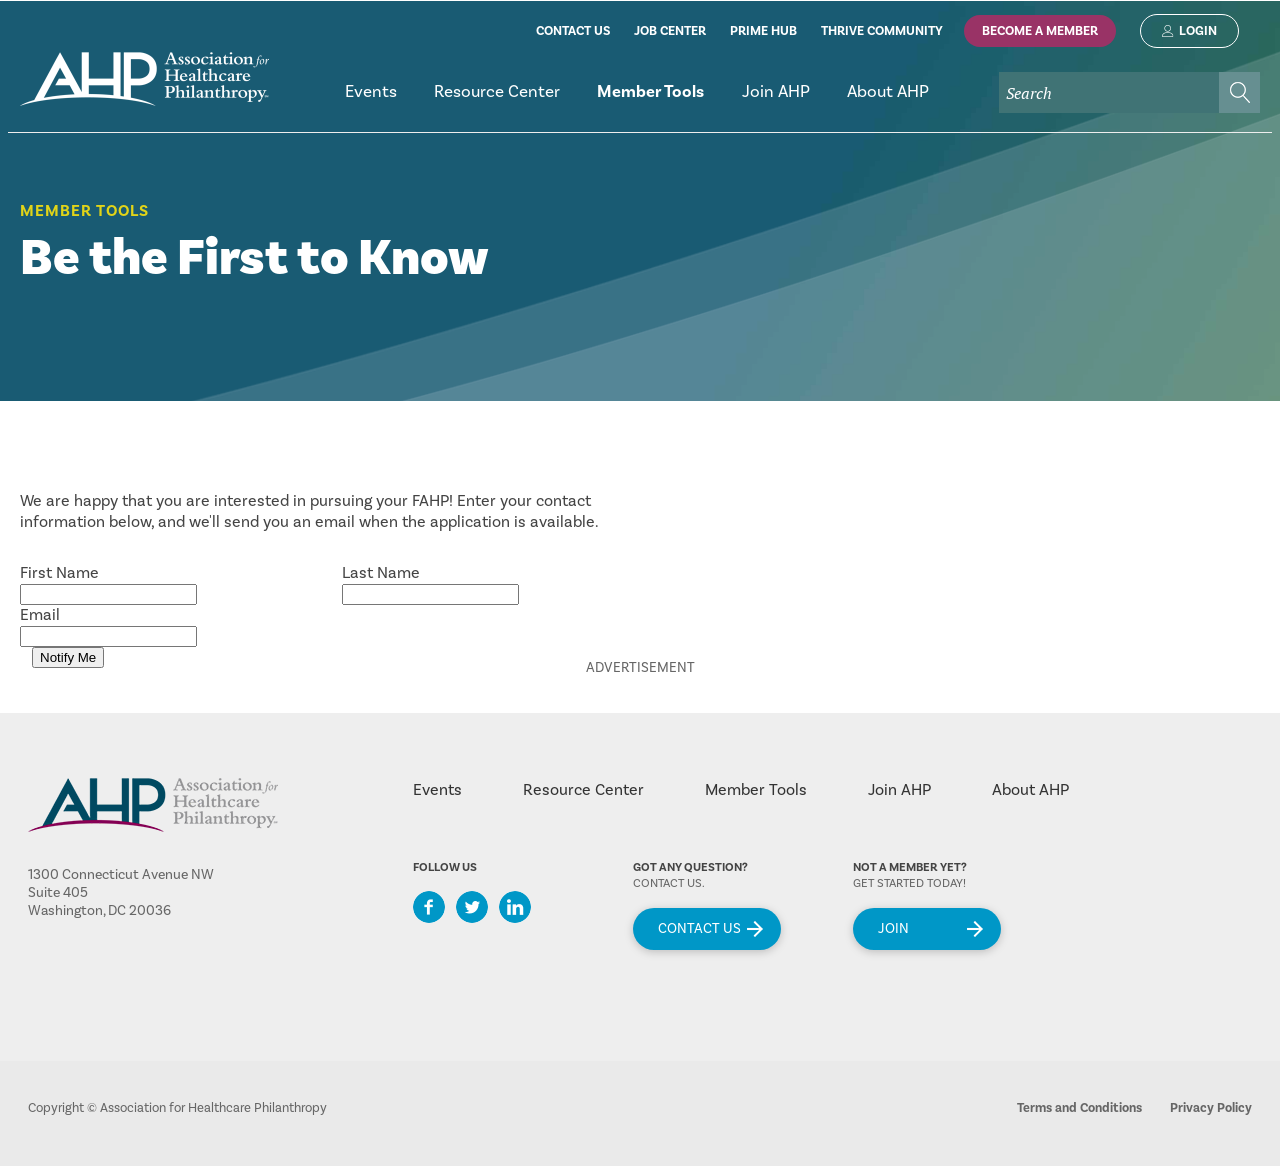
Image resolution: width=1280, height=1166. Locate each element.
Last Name (381, 573)
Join (893, 929)
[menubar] (793, 100)
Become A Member (1040, 31)
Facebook (429, 907)
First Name (59, 573)
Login (1198, 31)
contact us (573, 31)
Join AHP (899, 790)
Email (40, 615)
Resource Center (583, 790)
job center (670, 31)
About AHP (1030, 790)
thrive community (882, 31)
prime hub (763, 31)
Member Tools (84, 211)
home (144, 79)
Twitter (472, 907)
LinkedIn (515, 907)
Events (437, 790)
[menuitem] (370, 100)
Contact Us (699, 929)
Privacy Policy (1211, 1108)
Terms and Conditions (1079, 1108)
